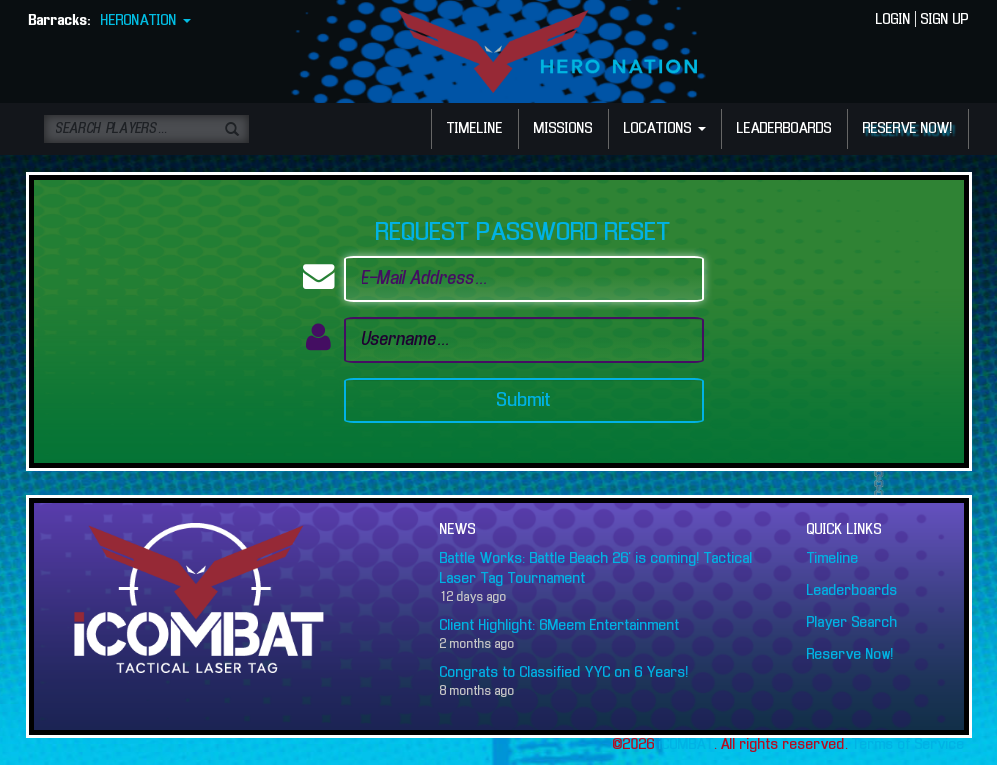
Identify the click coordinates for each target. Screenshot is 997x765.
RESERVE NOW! (908, 129)
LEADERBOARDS (784, 129)
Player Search (852, 623)
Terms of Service (908, 745)
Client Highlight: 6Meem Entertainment (560, 626)
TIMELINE (475, 129)
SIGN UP (945, 20)
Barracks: (60, 21)
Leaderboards (852, 591)
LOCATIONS (665, 129)
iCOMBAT (686, 745)
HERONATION (146, 21)
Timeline (833, 559)
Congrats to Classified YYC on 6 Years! (564, 673)
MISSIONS (563, 129)
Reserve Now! (850, 655)
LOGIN (893, 20)
